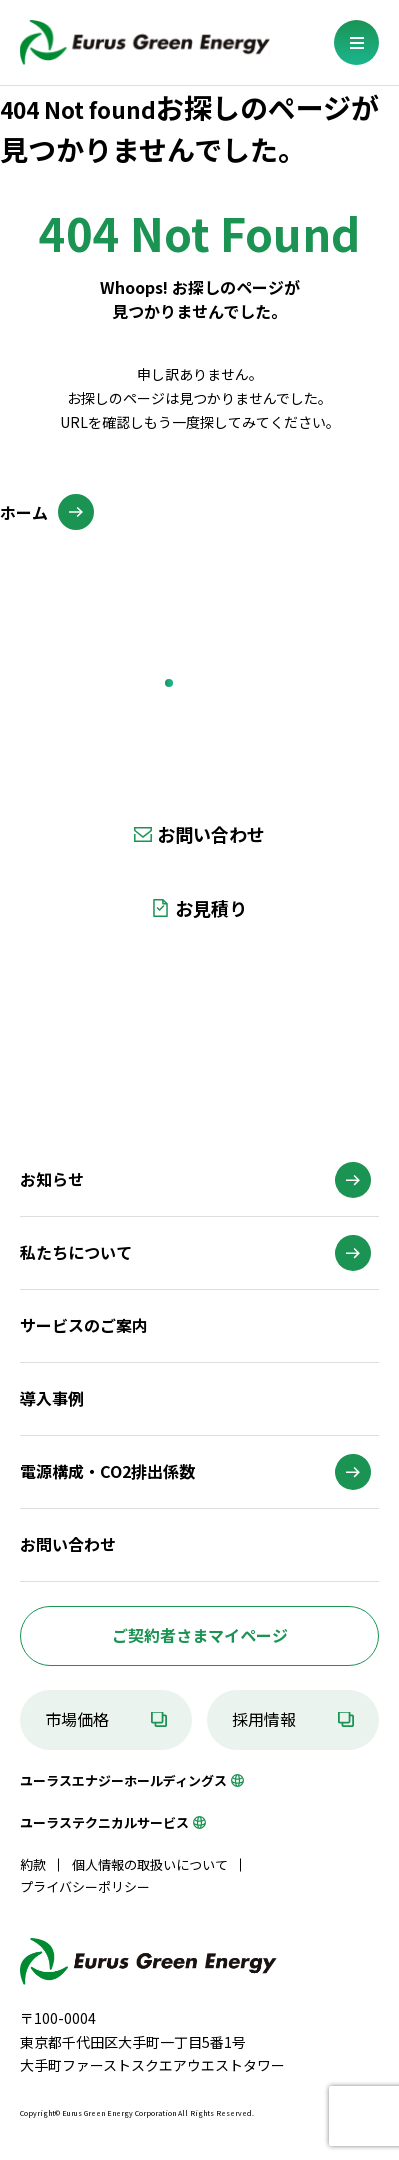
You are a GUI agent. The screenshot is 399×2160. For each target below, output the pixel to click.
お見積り (211, 908)
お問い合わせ (211, 834)
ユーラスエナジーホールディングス (123, 1780)
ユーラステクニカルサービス (104, 1822)
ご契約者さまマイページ (200, 1635)
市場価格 (77, 1719)
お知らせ (52, 1179)
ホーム (24, 512)
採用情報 (264, 1719)
